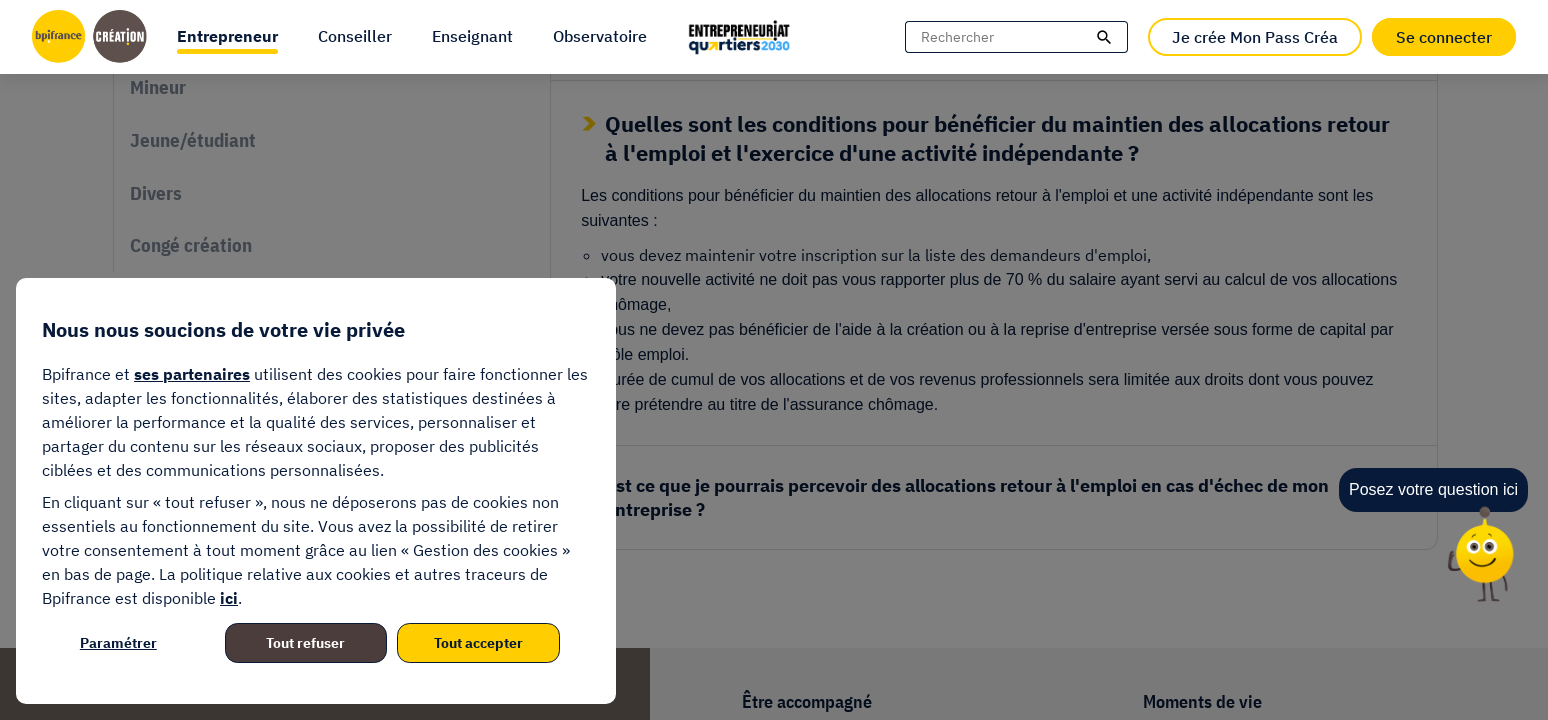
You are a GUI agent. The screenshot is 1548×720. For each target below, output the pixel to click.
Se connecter (1444, 37)
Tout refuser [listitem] (305, 643)
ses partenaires (192, 374)
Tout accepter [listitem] (478, 643)
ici (229, 598)
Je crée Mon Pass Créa (1255, 37)
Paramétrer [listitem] (118, 643)
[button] (227, 37)
